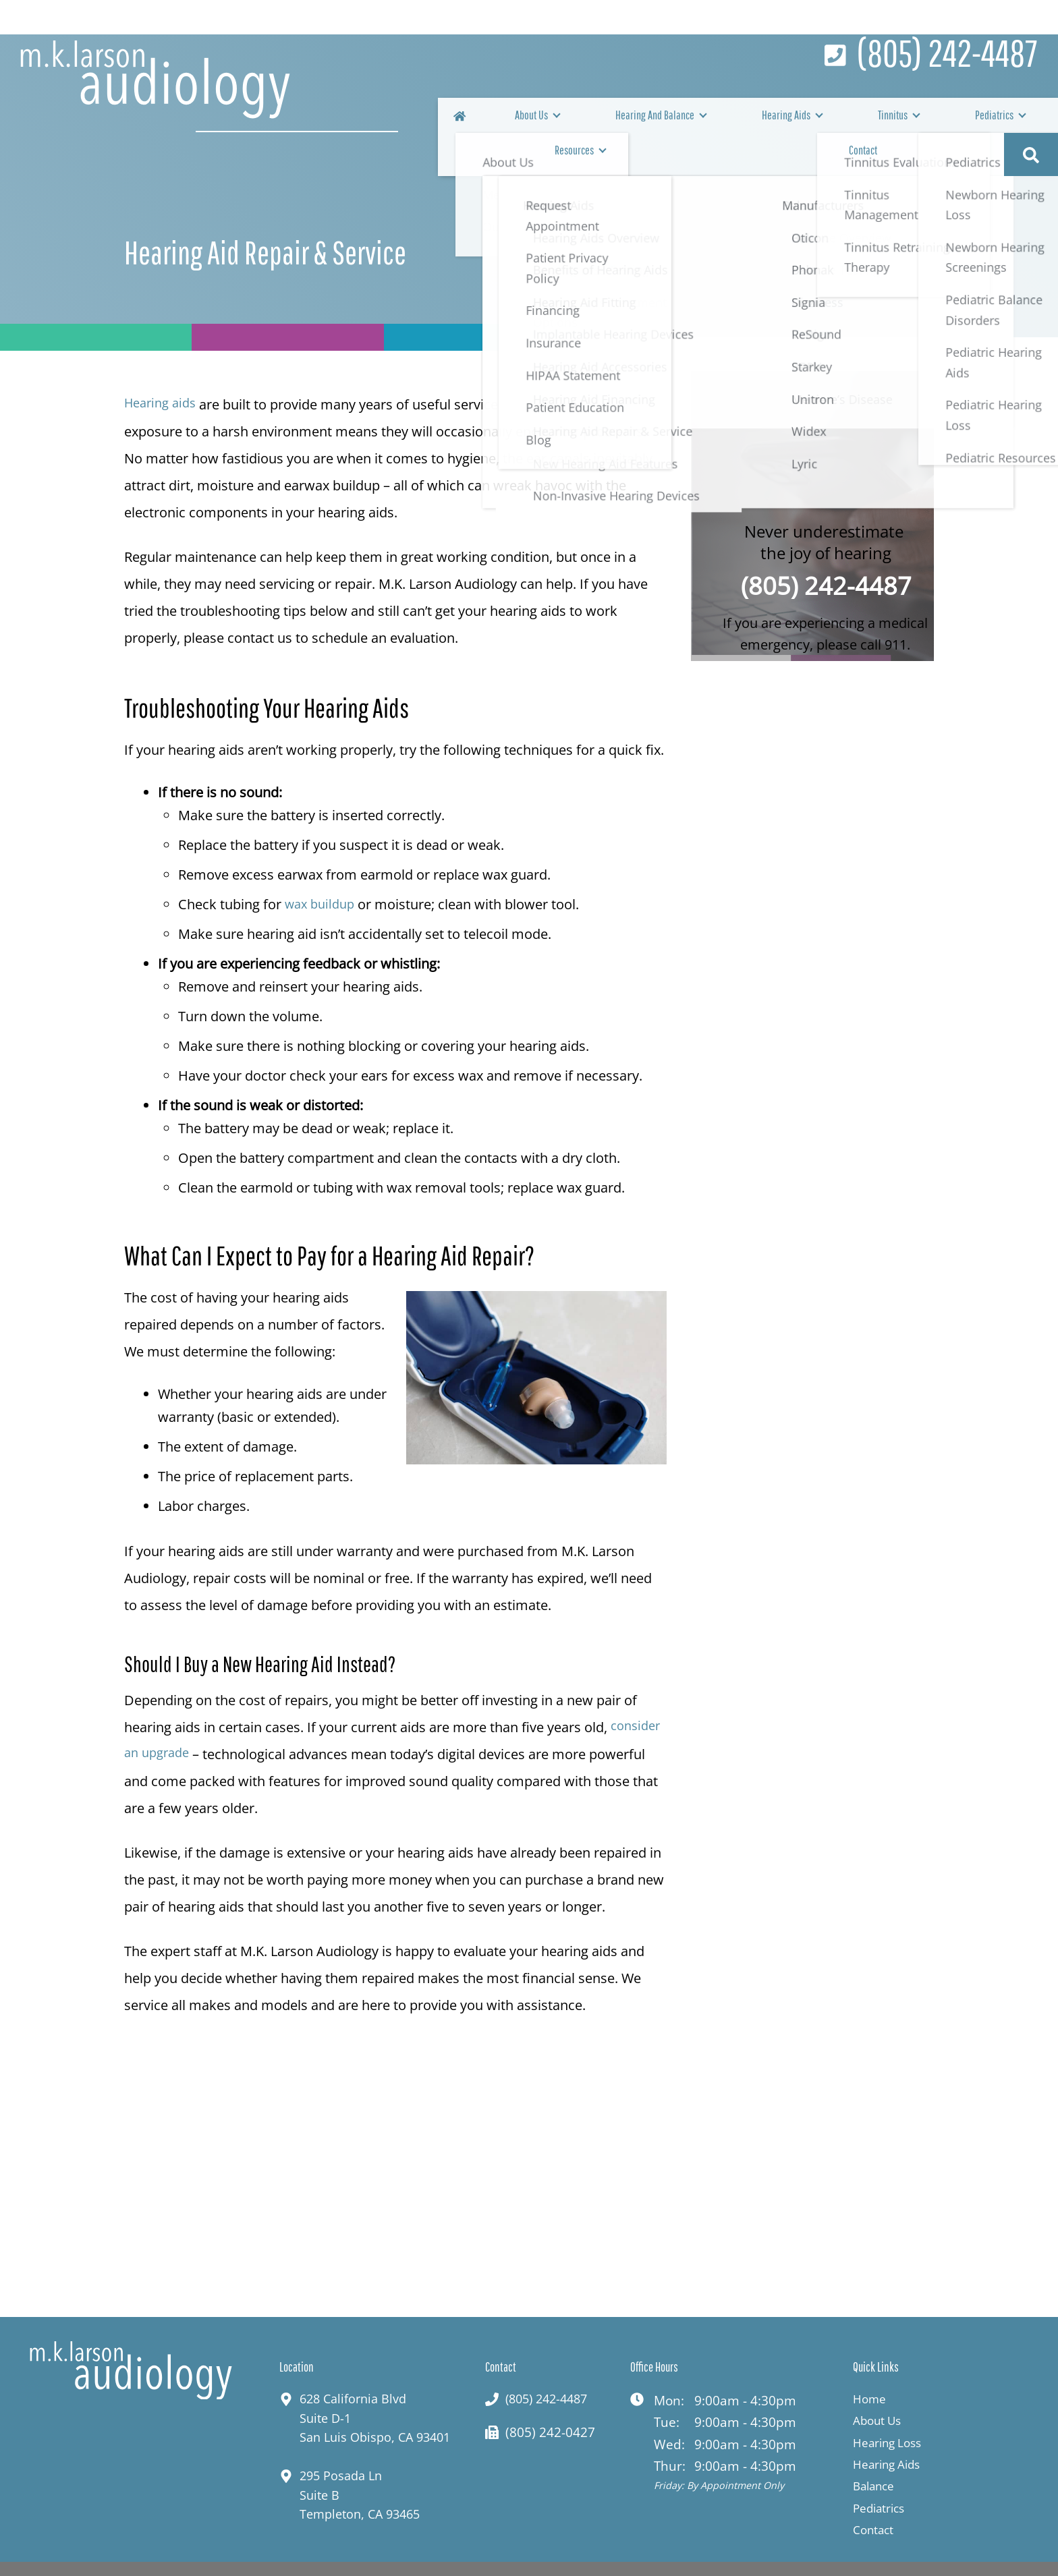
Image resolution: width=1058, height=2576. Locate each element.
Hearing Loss (891, 2409)
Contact (987, 119)
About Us (511, 119)
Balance (877, 2453)
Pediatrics (845, 119)
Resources (919, 119)
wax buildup (322, 869)
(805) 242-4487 (826, 552)
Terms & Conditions (797, 2554)
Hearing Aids (703, 119)
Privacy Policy (684, 2554)
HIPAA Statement (579, 2554)
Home (871, 2366)
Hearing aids (163, 369)
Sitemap (895, 2554)
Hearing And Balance (603, 119)
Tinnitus (777, 119)
